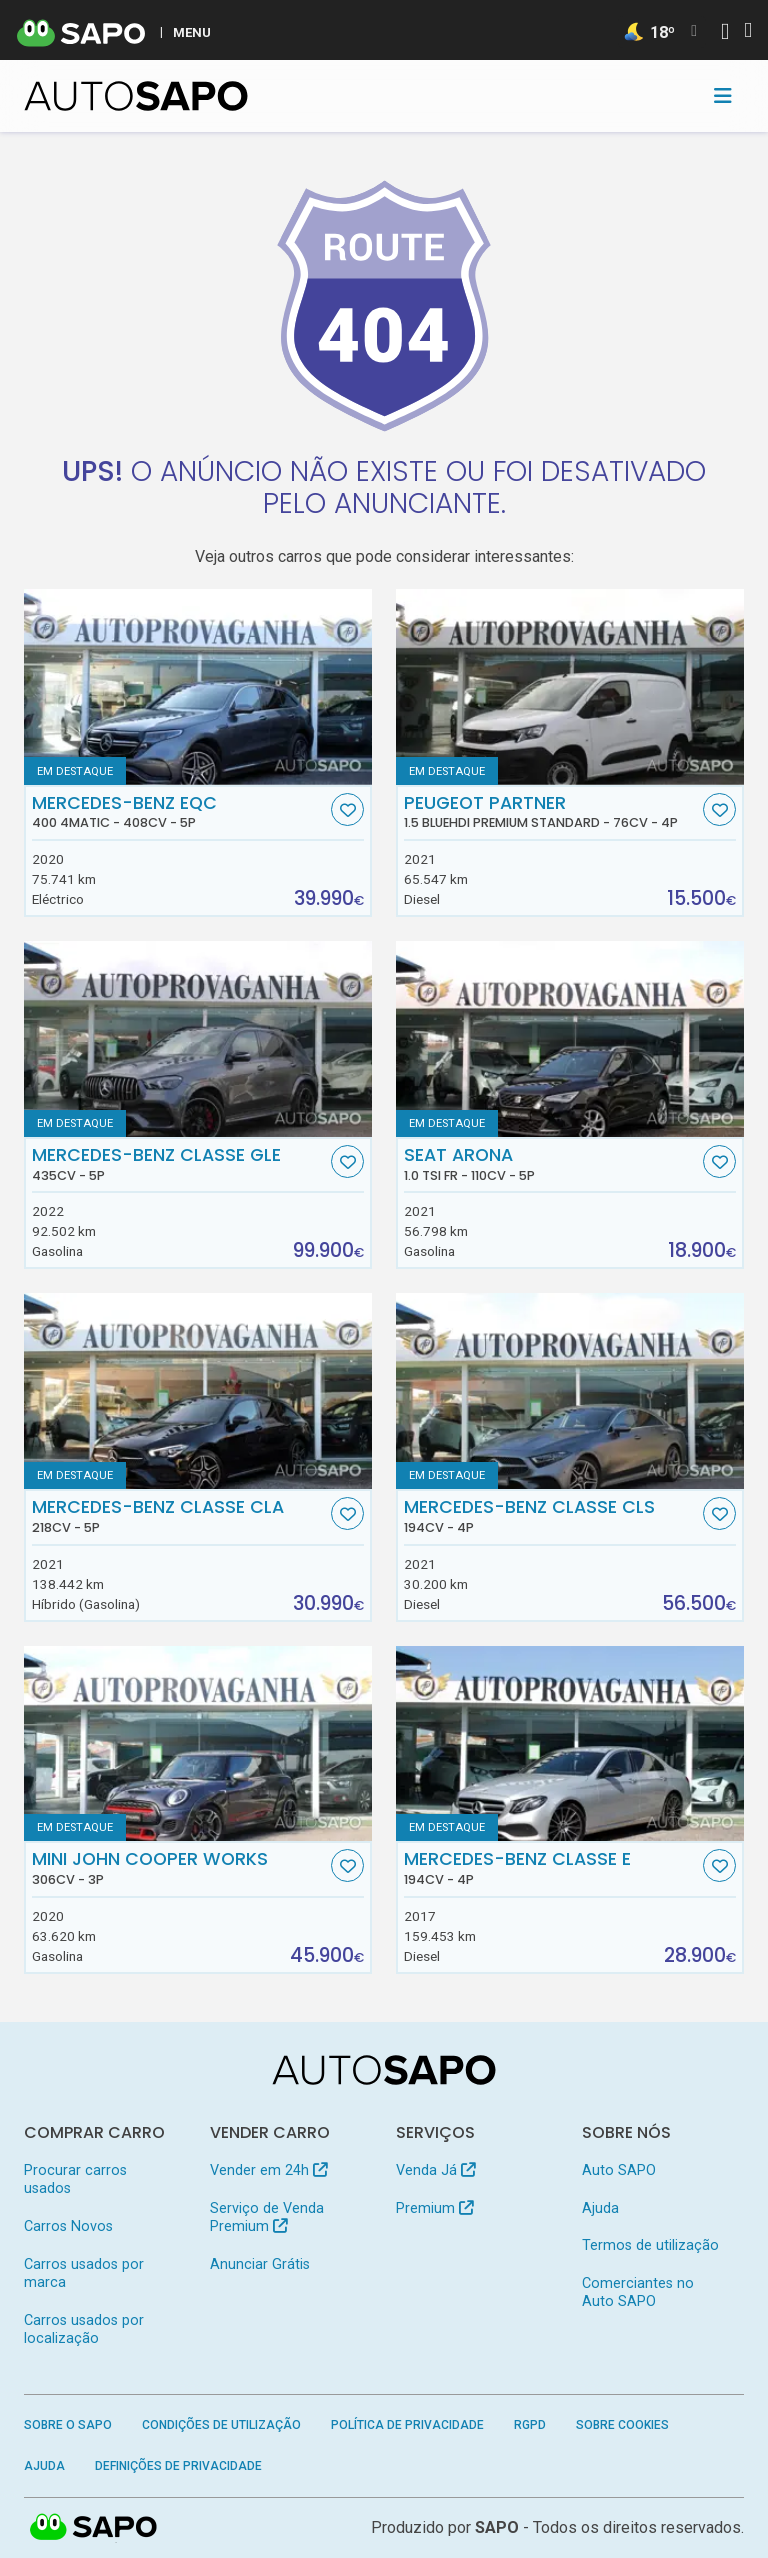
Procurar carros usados (75, 2179)
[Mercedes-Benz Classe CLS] (570, 1391)
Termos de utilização (650, 2245)
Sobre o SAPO (68, 2425)
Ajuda (600, 2208)
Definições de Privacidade (178, 2466)
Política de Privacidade (407, 2425)
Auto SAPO (619, 2170)
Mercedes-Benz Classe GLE (179, 1164)
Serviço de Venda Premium (267, 2217)
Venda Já (435, 2170)
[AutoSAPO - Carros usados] (136, 96)
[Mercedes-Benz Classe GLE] (198, 1039)
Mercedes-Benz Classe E (551, 1868)
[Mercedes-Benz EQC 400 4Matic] (198, 687)
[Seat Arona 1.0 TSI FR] (570, 1039)
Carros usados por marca (84, 2273)
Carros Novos (68, 2226)
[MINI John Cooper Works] (198, 1744)
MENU (192, 32)
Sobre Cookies (622, 2425)
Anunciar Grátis (260, 2264)
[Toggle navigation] (723, 96)
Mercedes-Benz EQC (179, 812)
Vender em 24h (268, 2170)
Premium (434, 2208)
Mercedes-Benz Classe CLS (551, 1516)
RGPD (530, 2425)
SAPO (497, 2527)
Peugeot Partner (551, 812)
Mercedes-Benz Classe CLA (179, 1516)
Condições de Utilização (221, 2425)
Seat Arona (551, 1164)
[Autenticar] (725, 33)
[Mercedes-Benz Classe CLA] (198, 1391)
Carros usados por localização (84, 2329)
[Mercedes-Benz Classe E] (570, 1744)
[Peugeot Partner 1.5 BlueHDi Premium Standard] (570, 687)
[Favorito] (347, 809)
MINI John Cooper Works (179, 1868)
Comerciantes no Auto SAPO (638, 2292)
